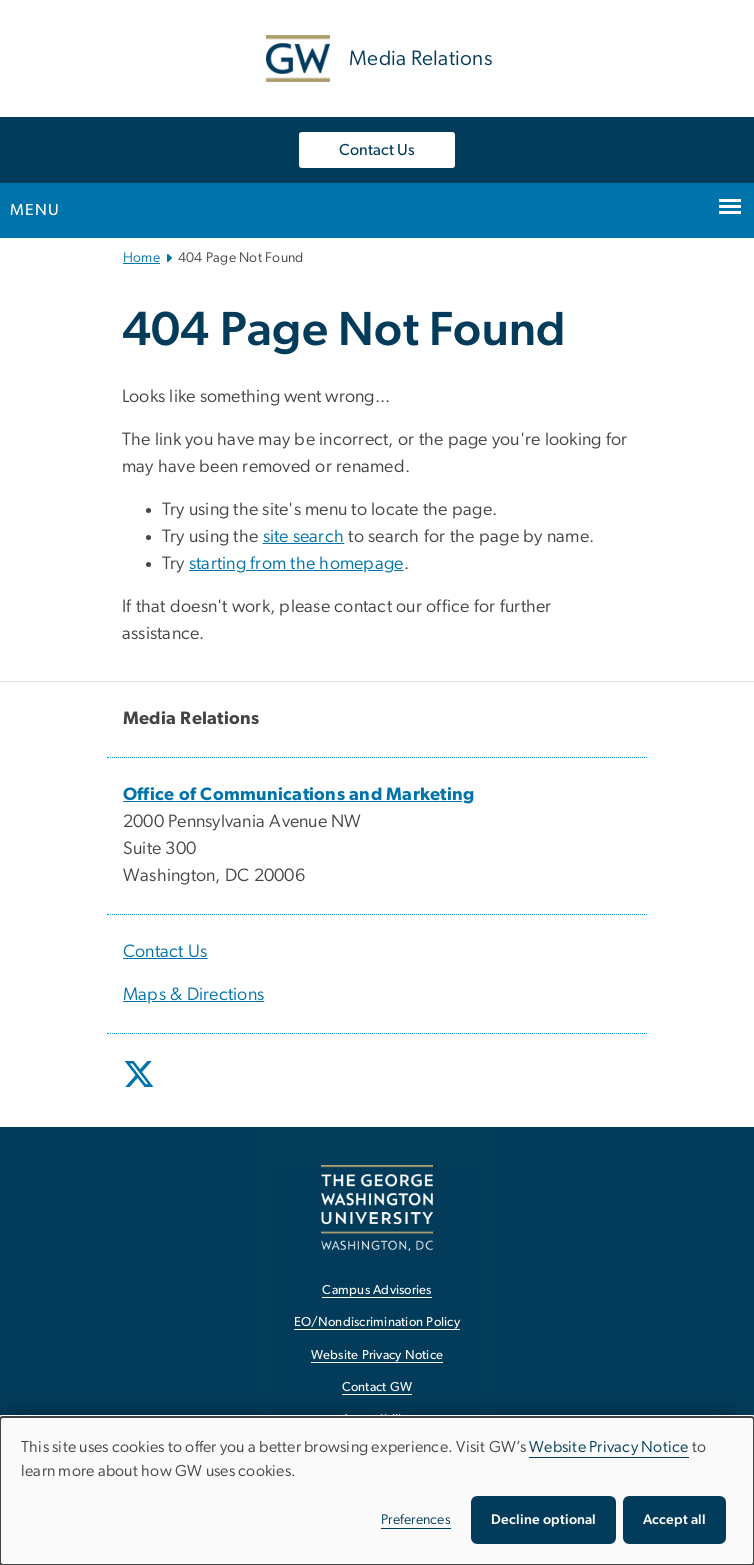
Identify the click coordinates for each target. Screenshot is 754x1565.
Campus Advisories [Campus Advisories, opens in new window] (376, 1290)
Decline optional (543, 1520)
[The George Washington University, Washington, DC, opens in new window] (377, 1207)
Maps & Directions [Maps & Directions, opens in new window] (193, 995)
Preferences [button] (416, 1520)
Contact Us (377, 150)
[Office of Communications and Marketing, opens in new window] (299, 795)
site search (304, 537)
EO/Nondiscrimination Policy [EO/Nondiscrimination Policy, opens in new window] (377, 1322)
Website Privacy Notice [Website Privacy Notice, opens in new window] (377, 1355)
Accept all (674, 1520)
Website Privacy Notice (609, 1447)
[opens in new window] (141, 1089)
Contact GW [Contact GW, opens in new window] (377, 1387)
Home (141, 258)
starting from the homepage (296, 564)
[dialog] (377, 1491)
